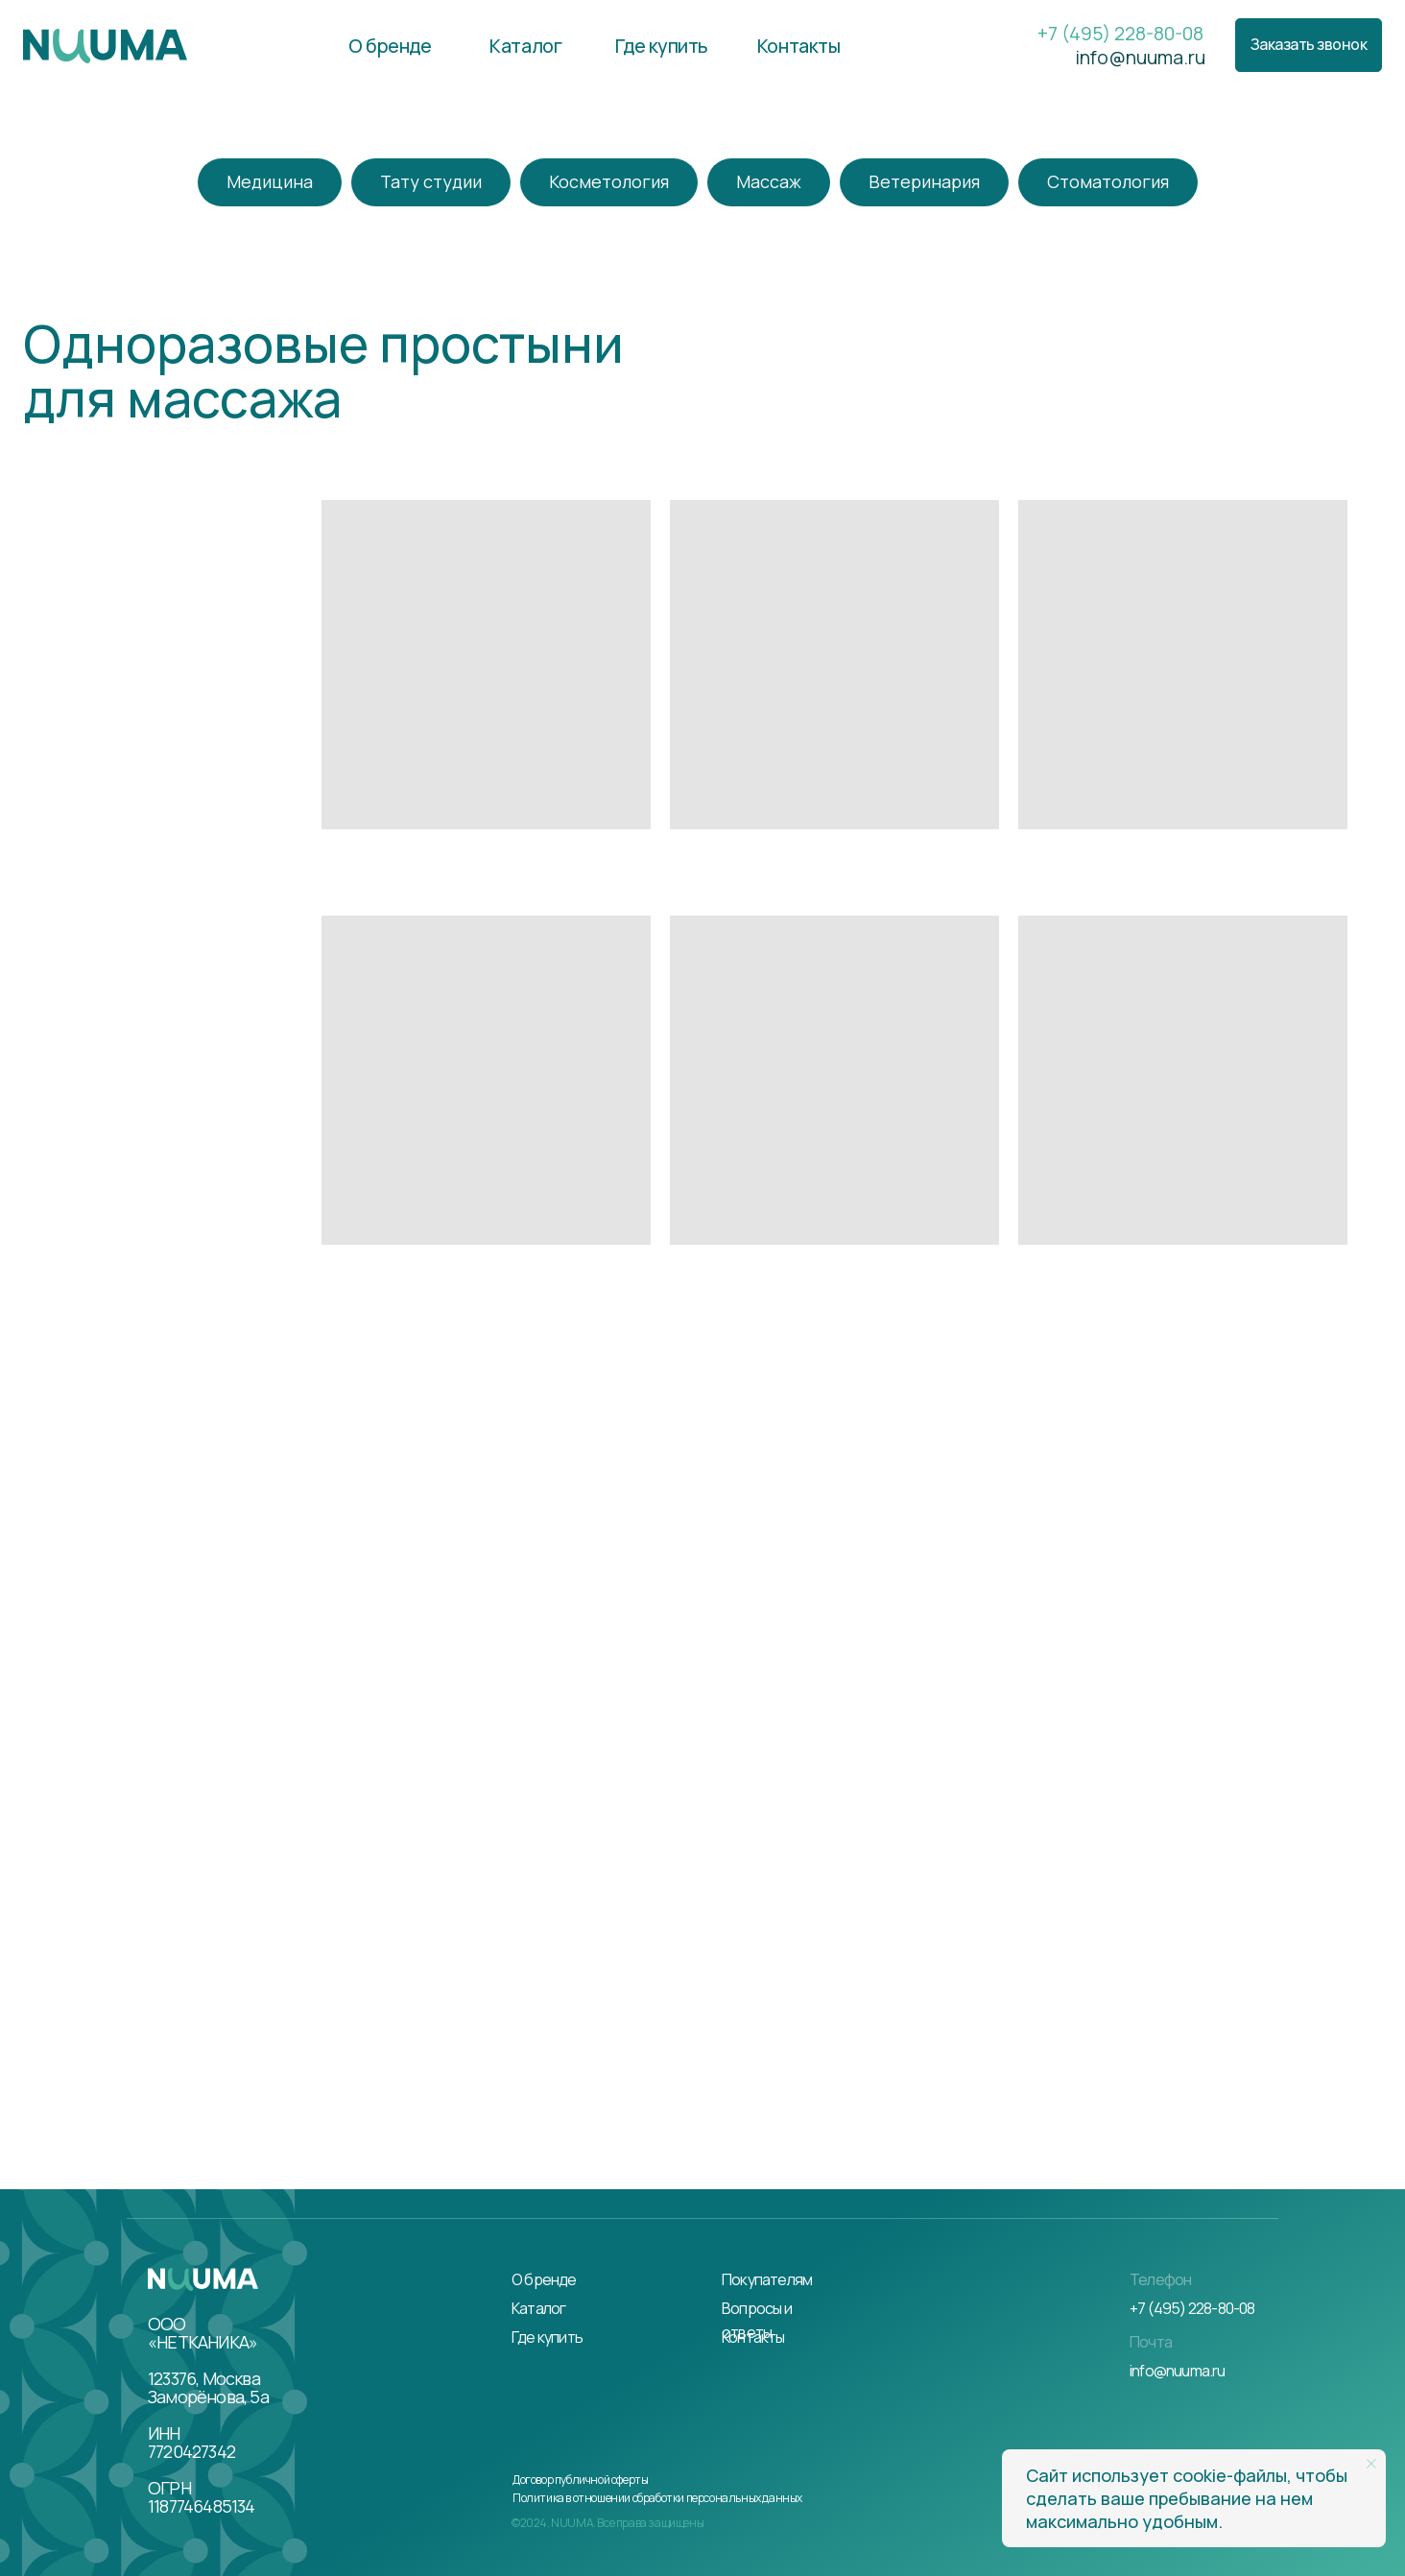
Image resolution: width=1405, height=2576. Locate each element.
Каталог (538, 2308)
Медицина (269, 181)
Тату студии (431, 181)
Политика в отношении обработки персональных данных (657, 2498)
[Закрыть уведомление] (1371, 2463)
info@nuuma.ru (1140, 57)
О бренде (544, 2279)
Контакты (753, 2337)
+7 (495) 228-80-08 (1120, 33)
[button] (1308, 45)
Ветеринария (924, 181)
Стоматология (1108, 181)
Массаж (768, 181)
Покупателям (767, 2279)
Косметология (609, 181)
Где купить (547, 2337)
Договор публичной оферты (580, 2479)
